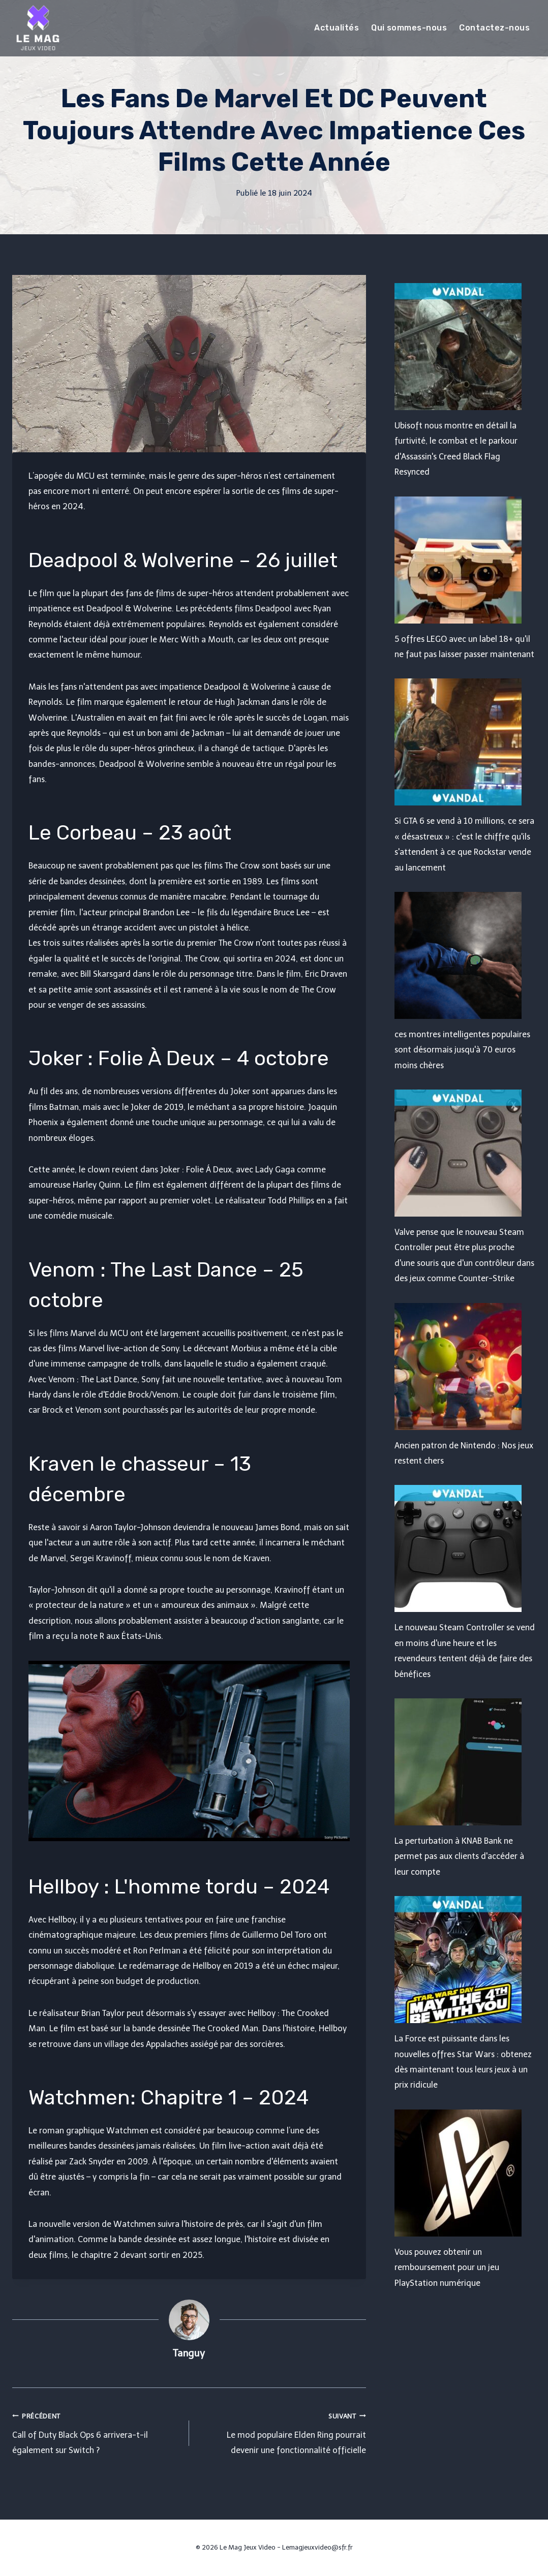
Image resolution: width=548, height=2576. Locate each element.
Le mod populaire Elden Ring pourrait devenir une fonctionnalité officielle (281, 2432)
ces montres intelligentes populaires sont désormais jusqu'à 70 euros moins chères (462, 1050)
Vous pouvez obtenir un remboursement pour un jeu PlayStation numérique (446, 2267)
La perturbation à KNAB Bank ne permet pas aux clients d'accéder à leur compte (459, 1856)
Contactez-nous (494, 28)
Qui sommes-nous (409, 28)
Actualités (336, 28)
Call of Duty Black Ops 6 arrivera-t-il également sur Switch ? (96, 2432)
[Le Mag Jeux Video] (37, 28)
